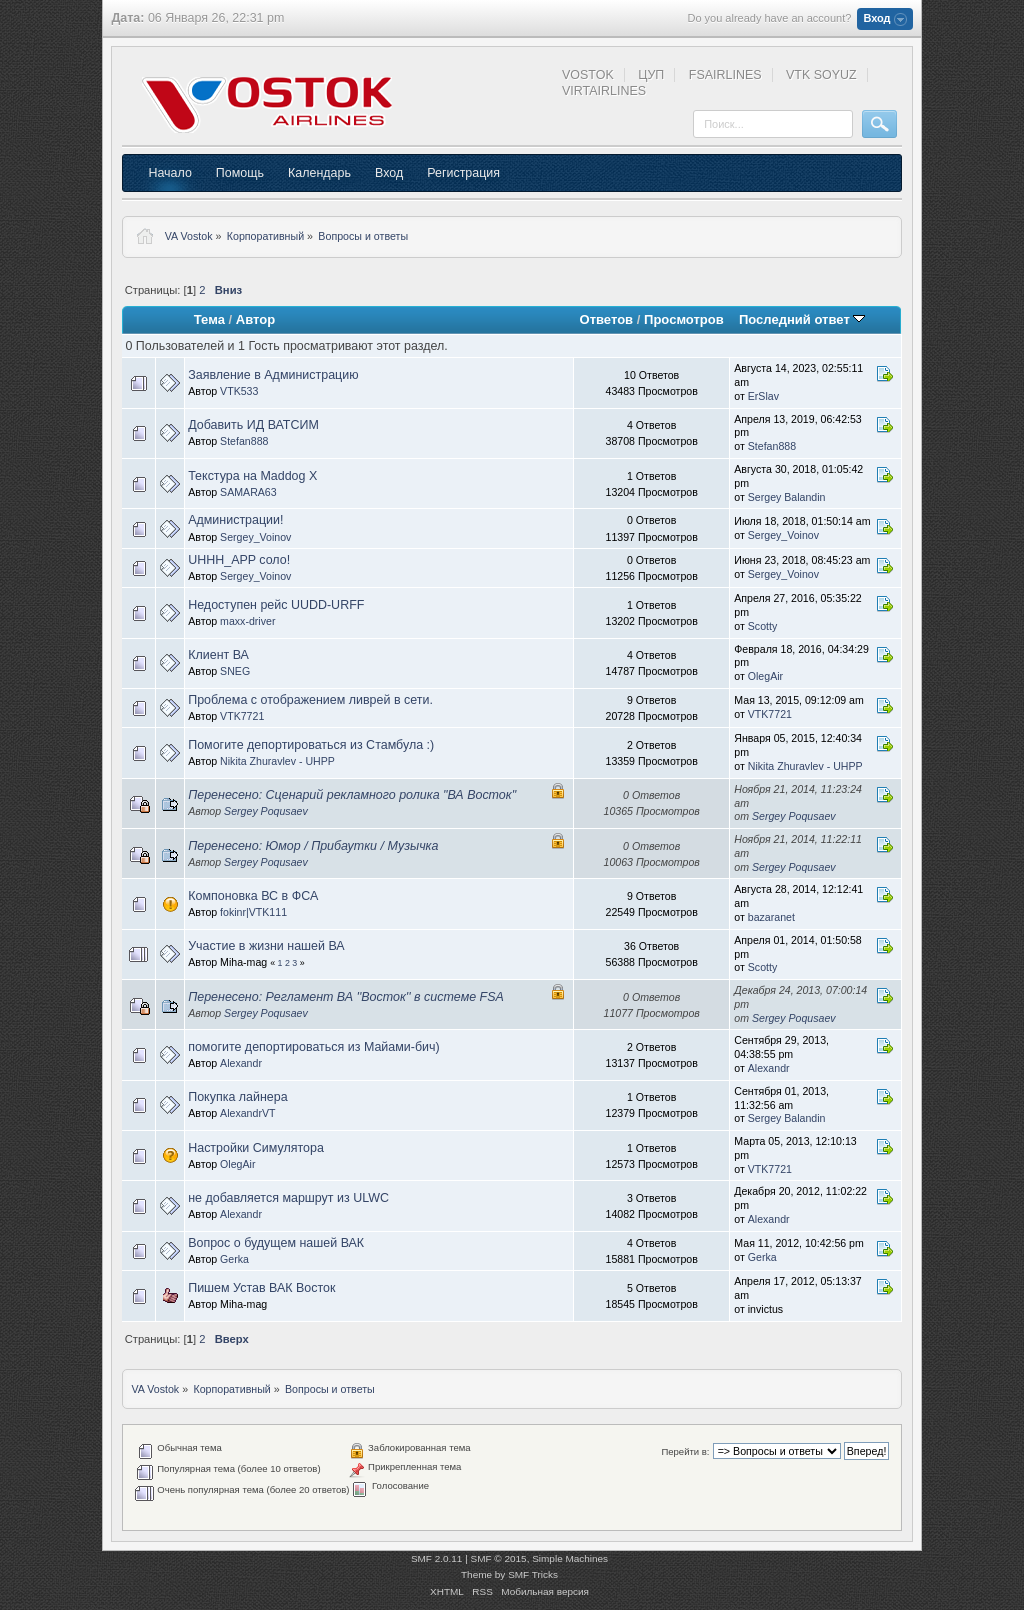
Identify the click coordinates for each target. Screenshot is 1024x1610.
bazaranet (771, 917)
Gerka (234, 1259)
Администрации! (235, 520)
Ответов (607, 319)
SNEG (235, 671)
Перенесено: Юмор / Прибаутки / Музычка (313, 846)
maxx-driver (247, 621)
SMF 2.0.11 (437, 1558)
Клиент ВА (218, 655)
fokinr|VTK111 (253, 912)
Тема (209, 319)
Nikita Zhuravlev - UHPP (277, 761)
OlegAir (765, 676)
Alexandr (241, 1063)
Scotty (762, 626)
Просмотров (684, 319)
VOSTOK (588, 75)
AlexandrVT (247, 1113)
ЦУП (651, 75)
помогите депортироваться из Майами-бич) (314, 1047)
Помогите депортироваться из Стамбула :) (311, 745)
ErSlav (763, 396)
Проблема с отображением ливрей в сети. (310, 700)
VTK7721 (242, 716)
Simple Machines (570, 1558)
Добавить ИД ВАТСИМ (253, 425)
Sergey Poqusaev (266, 811)
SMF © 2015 (499, 1558)
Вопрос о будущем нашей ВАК (276, 1243)
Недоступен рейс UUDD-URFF (276, 605)
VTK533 (239, 391)
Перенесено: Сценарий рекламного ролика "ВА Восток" (352, 795)
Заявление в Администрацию (273, 375)
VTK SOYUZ (821, 75)
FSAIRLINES (725, 75)
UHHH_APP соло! (239, 560)
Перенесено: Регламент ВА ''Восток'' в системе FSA (346, 997)
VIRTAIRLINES (604, 91)
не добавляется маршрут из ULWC (288, 1198)
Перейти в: (685, 1451)
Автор (255, 319)
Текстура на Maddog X (252, 476)
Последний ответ (802, 319)
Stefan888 (244, 441)
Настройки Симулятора (256, 1148)
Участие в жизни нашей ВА (266, 946)
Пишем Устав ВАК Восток (261, 1288)
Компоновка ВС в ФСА (253, 896)
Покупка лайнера (237, 1097)
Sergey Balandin (787, 497)
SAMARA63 (248, 492)
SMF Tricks (533, 1574)
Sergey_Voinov (255, 537)
